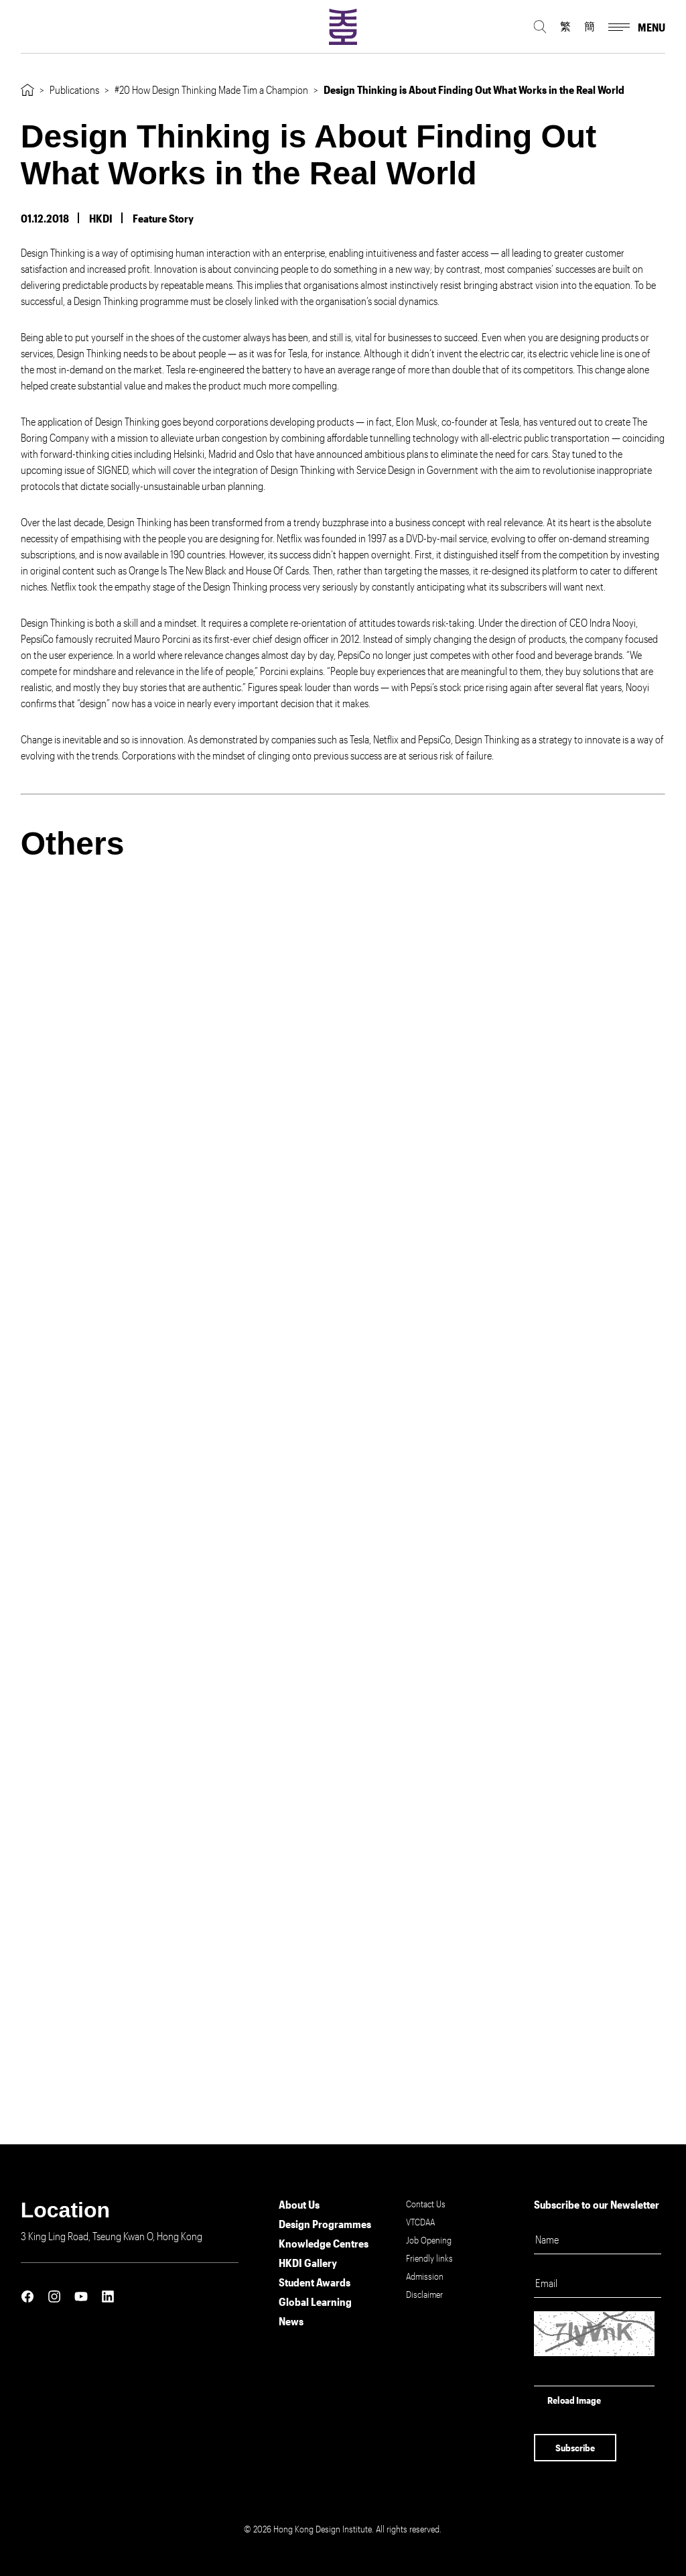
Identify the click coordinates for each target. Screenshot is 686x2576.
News (291, 2321)
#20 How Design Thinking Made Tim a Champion (211, 89)
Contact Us (425, 2203)
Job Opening (429, 2240)
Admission (424, 2276)
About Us (299, 2204)
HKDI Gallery (308, 2262)
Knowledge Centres (323, 2243)
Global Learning (315, 2301)
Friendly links (429, 2258)
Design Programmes (325, 2223)
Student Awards (314, 2282)
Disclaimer (424, 2294)
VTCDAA (420, 2221)
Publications (74, 89)
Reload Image (574, 2400)
